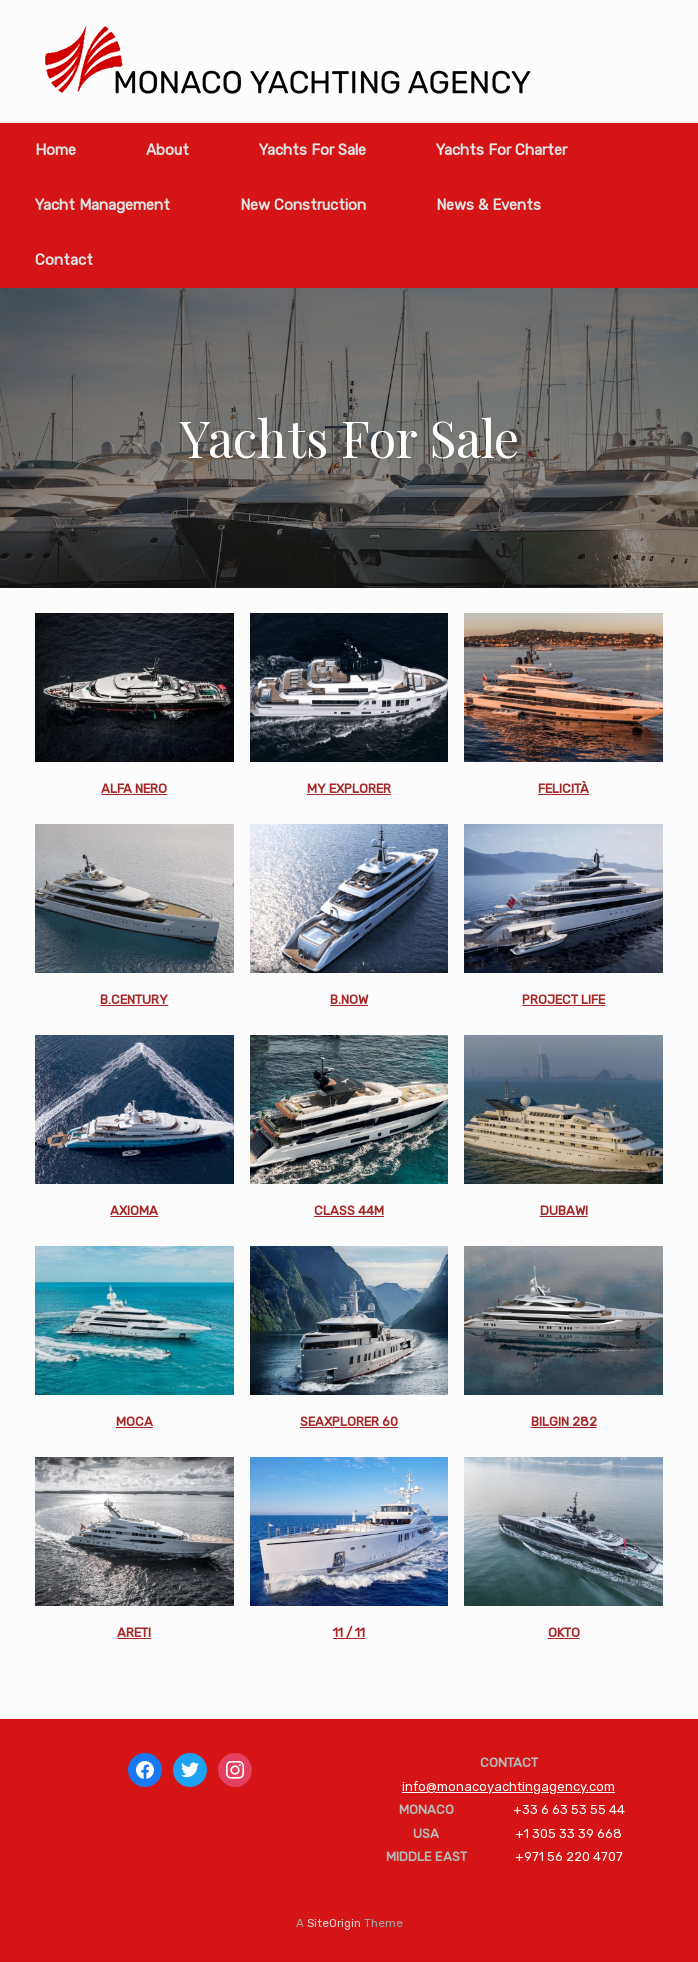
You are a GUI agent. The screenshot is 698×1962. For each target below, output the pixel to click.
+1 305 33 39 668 (568, 1833)
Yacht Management (102, 205)
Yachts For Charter (501, 150)
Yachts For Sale (312, 150)
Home (55, 150)
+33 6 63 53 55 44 (569, 1809)
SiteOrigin (334, 1923)
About (167, 150)
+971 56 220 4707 (569, 1856)
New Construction (303, 205)
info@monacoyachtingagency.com (508, 1786)
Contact (64, 260)
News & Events (488, 205)
